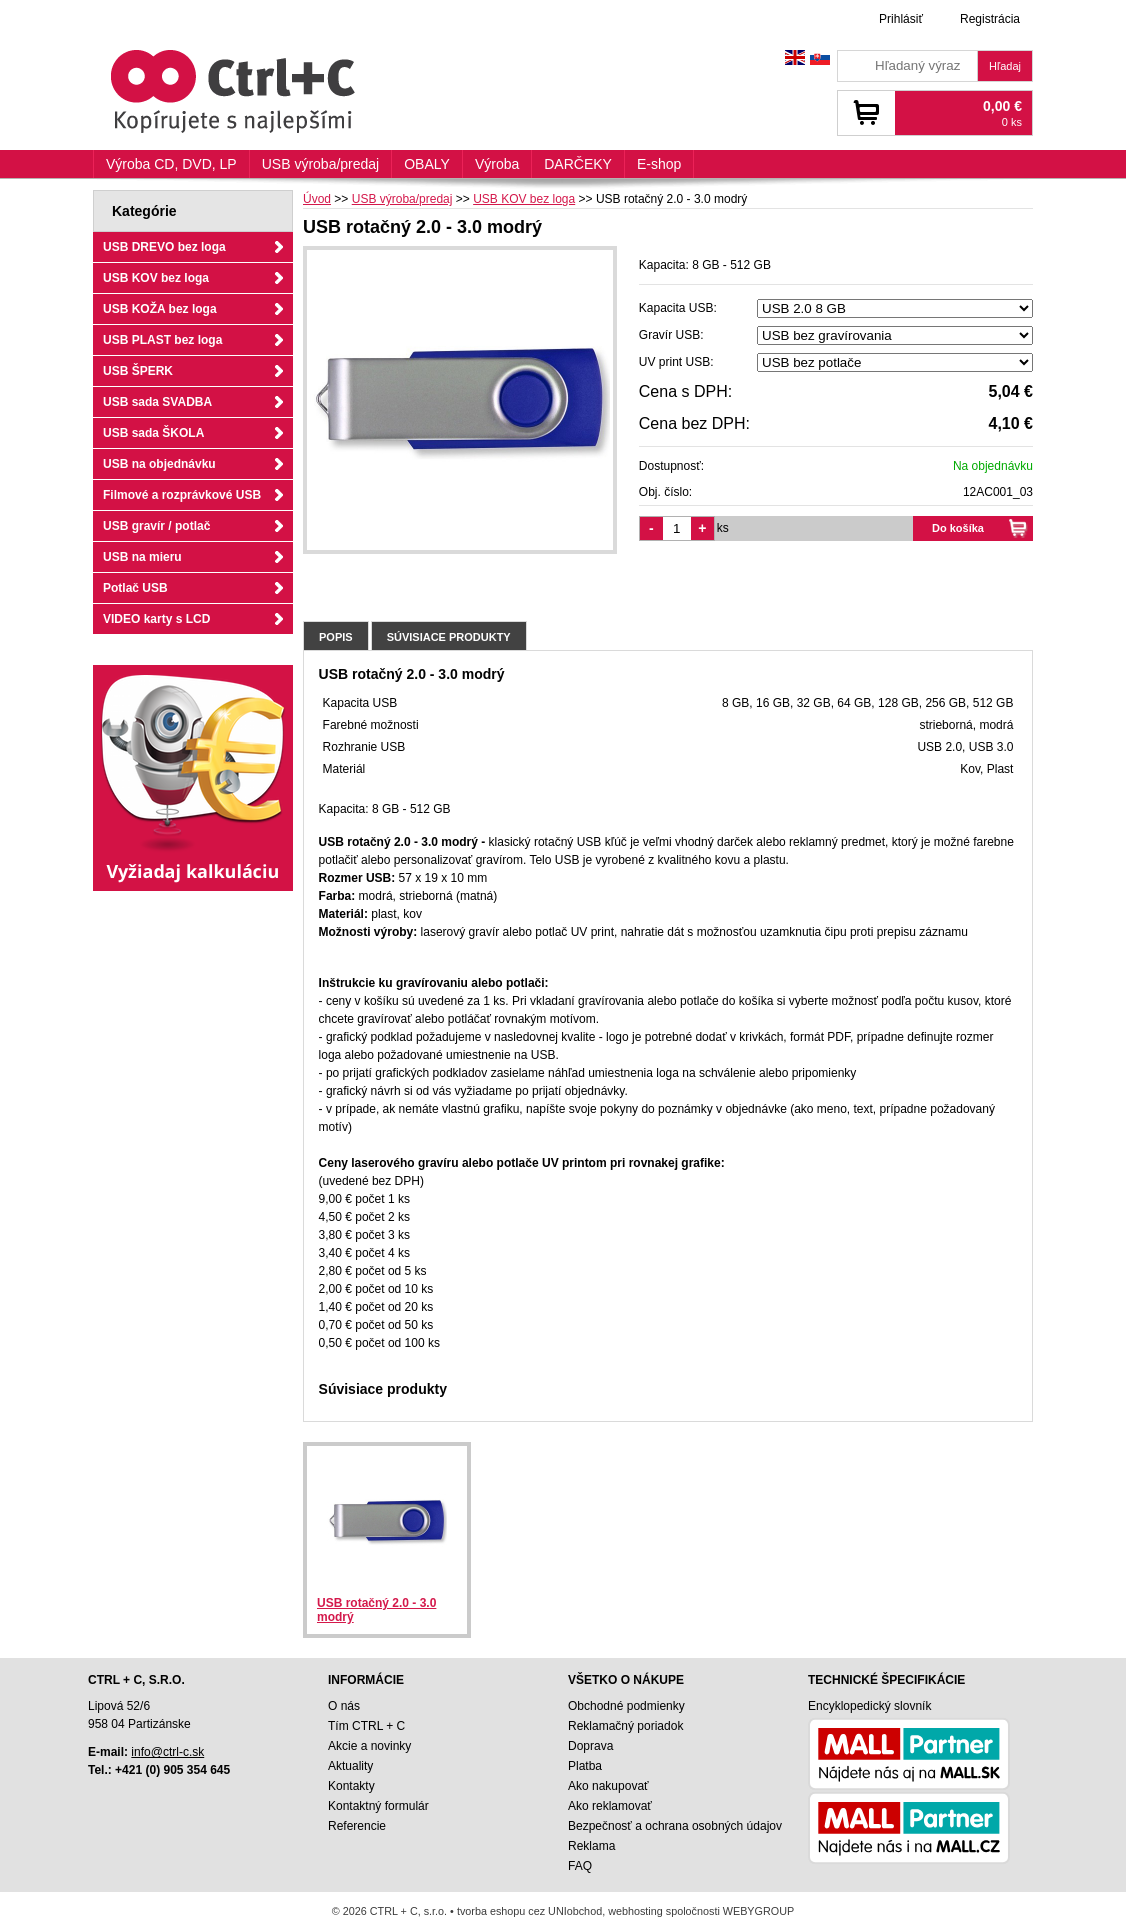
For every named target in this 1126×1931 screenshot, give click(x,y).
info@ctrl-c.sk (167, 1752)
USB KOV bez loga (156, 278)
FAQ (580, 1866)
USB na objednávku (159, 464)
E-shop (659, 164)
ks (723, 528)
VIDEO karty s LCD (156, 619)
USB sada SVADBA (157, 402)
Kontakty (351, 1786)
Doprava (590, 1746)
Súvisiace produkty (449, 637)
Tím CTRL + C (366, 1726)
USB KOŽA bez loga (160, 309)
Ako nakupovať (608, 1786)
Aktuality (350, 1766)
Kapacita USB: (678, 308)
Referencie (357, 1826)
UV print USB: (676, 362)
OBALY (427, 164)
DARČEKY (578, 164)
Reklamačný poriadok (625, 1726)
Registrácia (990, 19)
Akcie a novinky (369, 1746)
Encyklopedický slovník (869, 1706)
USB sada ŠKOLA (153, 433)
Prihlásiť (901, 19)
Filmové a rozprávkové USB (182, 495)
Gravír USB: (671, 335)
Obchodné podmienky (626, 1706)
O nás (344, 1706)
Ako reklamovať (610, 1806)
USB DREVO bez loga (164, 247)
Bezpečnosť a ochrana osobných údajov (675, 1826)
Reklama (591, 1846)
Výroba (497, 164)
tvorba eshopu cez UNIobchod (529, 1911)
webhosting (635, 1911)
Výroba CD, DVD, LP (171, 164)
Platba (585, 1766)
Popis (336, 637)
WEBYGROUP (758, 1911)
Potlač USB (135, 588)
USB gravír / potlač (156, 526)
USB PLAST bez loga (162, 340)
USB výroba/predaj (321, 164)
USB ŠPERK (138, 371)
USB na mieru (142, 557)
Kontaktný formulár (378, 1806)
